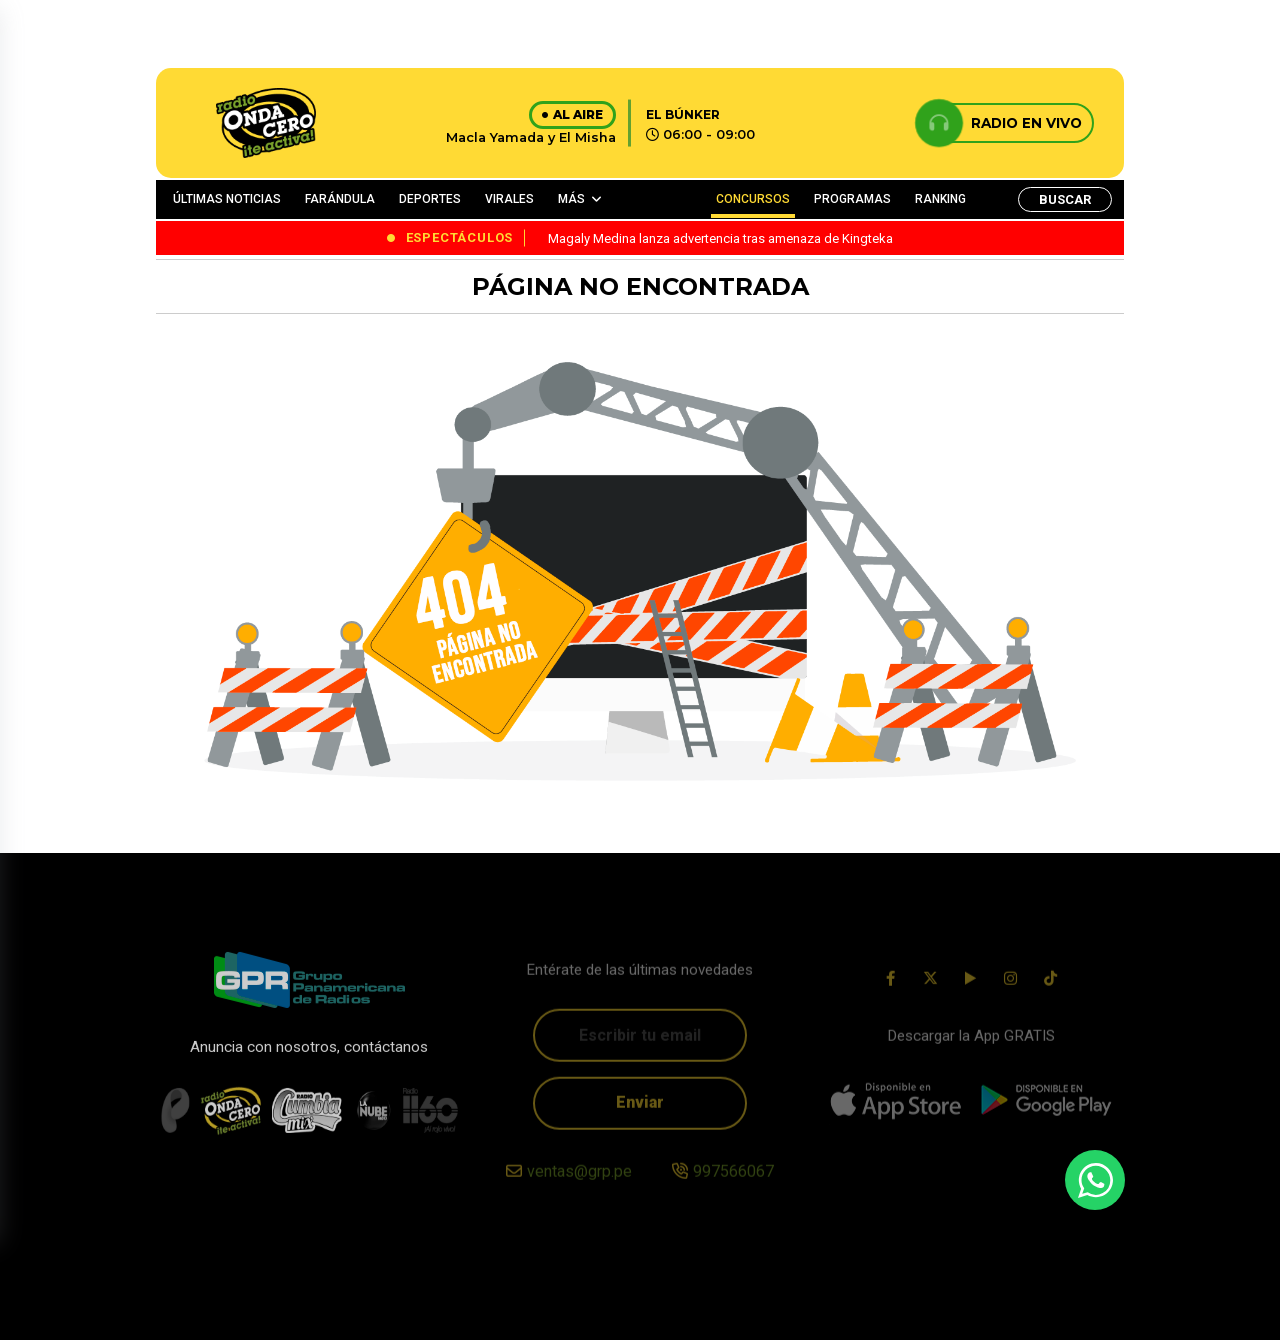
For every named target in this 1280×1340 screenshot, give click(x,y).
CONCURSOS (753, 199)
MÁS (571, 199)
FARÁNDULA (340, 199)
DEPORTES (430, 199)
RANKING (940, 199)
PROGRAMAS (852, 199)
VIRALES (509, 199)
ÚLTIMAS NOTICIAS (227, 199)
